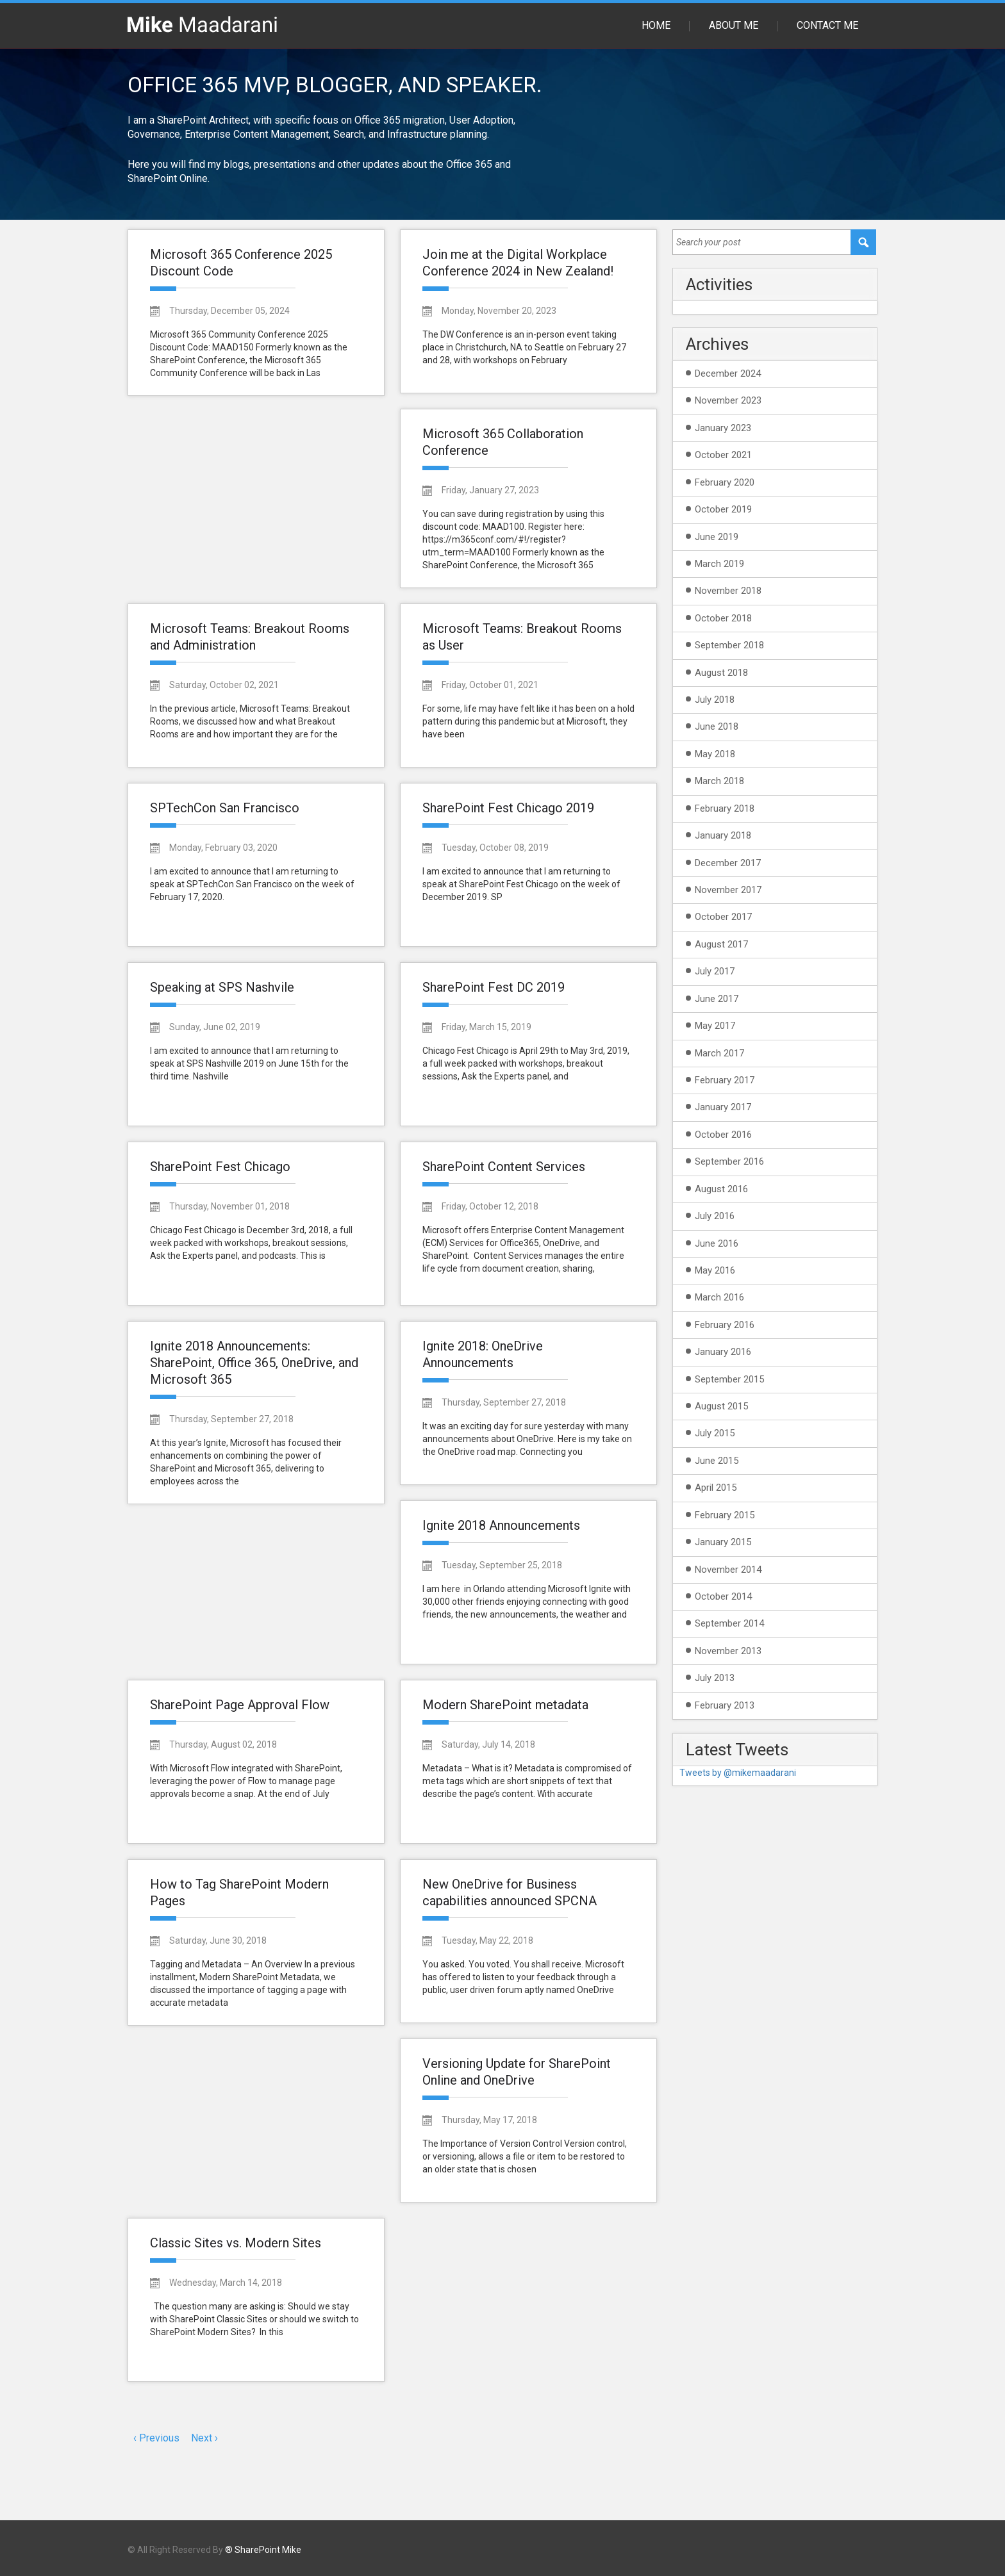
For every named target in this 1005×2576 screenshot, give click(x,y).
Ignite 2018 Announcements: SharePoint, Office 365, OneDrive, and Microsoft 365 (254, 1362)
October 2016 (723, 1134)
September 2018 (729, 645)
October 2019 (723, 509)
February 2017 (724, 1080)
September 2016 (729, 1161)
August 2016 (721, 1189)
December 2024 (728, 373)
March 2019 (719, 564)
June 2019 (716, 537)
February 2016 (724, 1325)
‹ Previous (156, 2438)
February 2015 (724, 1515)
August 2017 (721, 944)
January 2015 (723, 1542)
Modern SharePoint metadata (505, 1704)
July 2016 (715, 1216)
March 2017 (719, 1053)
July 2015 (715, 1433)
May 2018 (715, 754)
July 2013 (715, 1678)
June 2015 (716, 1460)
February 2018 (724, 808)
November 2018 (728, 590)
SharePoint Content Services (503, 1166)
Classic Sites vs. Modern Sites (235, 2243)
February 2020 (724, 482)
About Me (733, 25)
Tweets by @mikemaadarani (737, 1773)
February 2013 (724, 1705)
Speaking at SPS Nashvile (222, 987)
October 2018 (723, 618)
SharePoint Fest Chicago (220, 1166)
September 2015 (729, 1379)
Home (656, 25)
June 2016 (716, 1243)
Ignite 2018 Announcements (501, 1525)
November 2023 (728, 400)
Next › (204, 2438)
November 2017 (728, 890)
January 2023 (723, 428)
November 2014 (728, 1569)
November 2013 (728, 1651)
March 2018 (719, 781)
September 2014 (729, 1623)
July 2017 (715, 971)
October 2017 (723, 917)
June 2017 (716, 999)
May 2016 (715, 1270)
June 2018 (716, 726)
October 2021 (723, 455)
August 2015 (721, 1406)
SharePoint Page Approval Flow (239, 1704)
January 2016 (723, 1352)
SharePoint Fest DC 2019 (493, 987)
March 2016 (719, 1297)
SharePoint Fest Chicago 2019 (508, 808)
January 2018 (723, 835)
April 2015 (715, 1487)
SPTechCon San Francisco (224, 808)
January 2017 (723, 1107)
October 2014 (723, 1596)
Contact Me (827, 25)
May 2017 (715, 1025)
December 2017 (728, 863)
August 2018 (721, 672)
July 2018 (715, 699)
